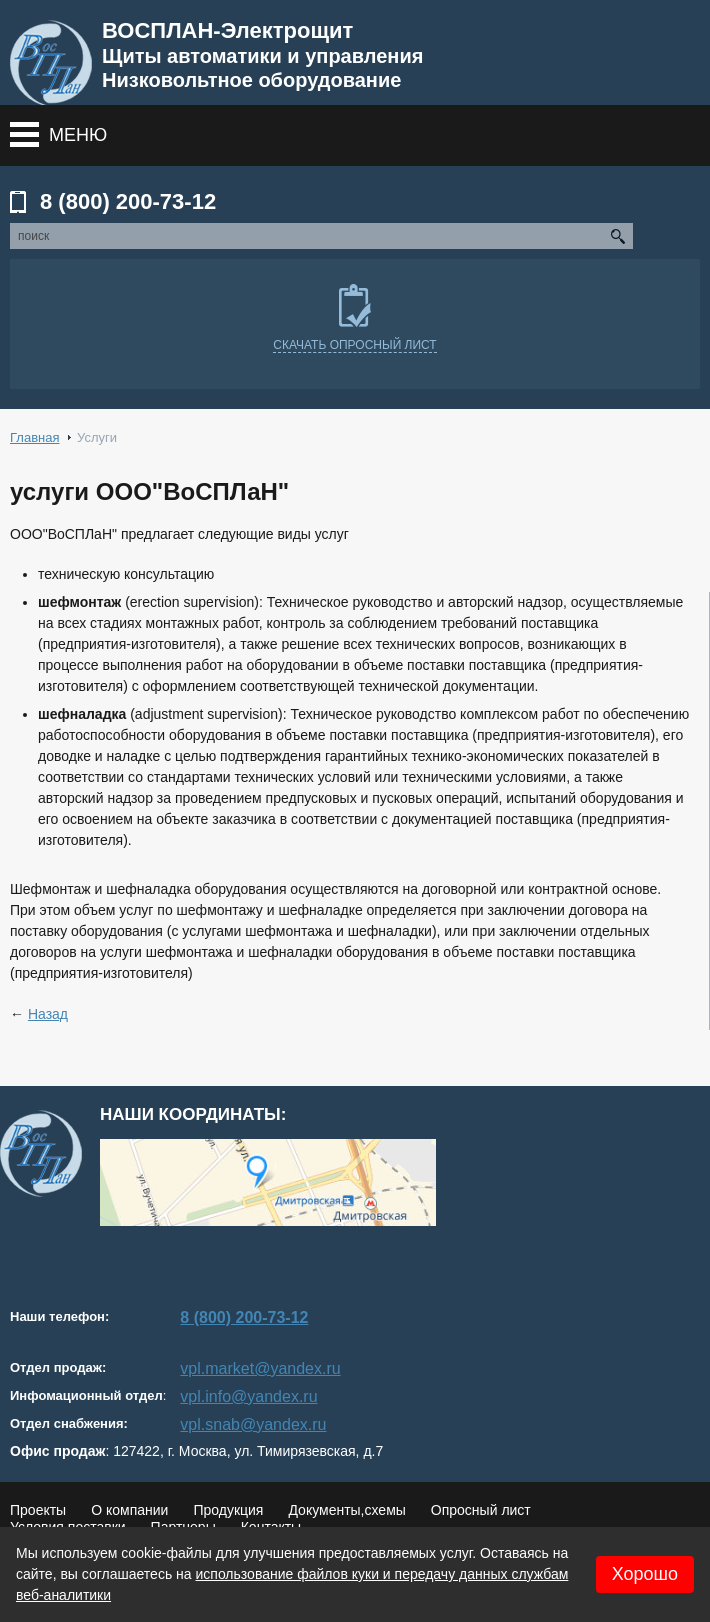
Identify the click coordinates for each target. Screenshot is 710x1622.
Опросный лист (481, 1510)
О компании (129, 1510)
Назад (48, 1014)
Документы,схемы (346, 1510)
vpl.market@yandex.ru (260, 1368)
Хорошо (645, 1574)
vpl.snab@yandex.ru (253, 1424)
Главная (34, 437)
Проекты (38, 1510)
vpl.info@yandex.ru (248, 1396)
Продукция (228, 1510)
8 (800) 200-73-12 (128, 201)
